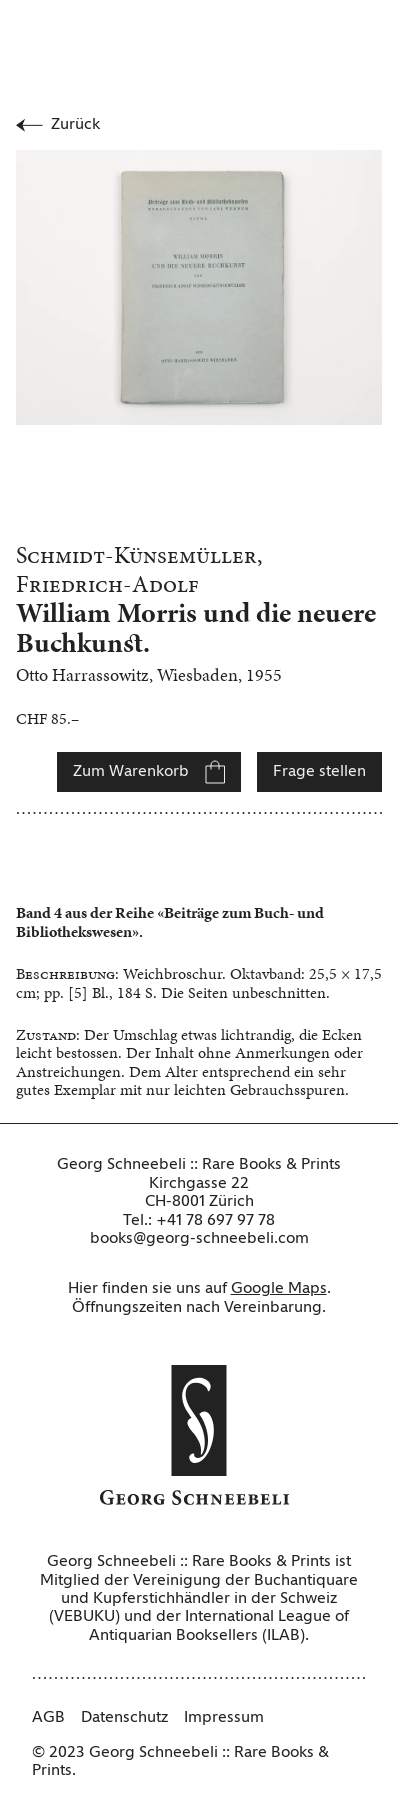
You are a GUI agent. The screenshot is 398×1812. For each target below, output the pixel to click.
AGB (48, 1718)
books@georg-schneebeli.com (199, 1239)
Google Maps (279, 1289)
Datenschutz (124, 1718)
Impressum (224, 1718)
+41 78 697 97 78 (215, 1221)
